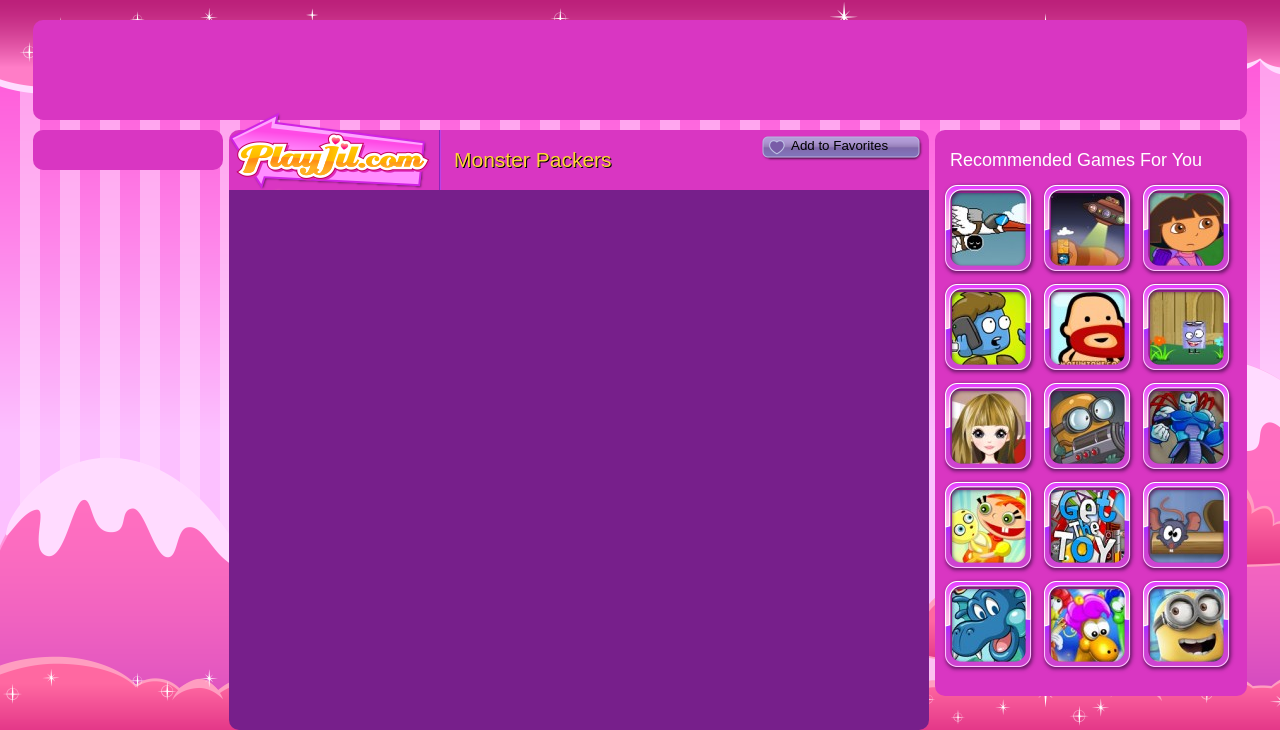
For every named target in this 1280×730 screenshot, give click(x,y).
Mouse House (1187, 527)
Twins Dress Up (989, 428)
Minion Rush (1187, 626)
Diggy (1088, 428)
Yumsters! (1088, 626)
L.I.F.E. (989, 230)
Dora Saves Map (1187, 230)
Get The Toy (1088, 527)
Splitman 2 (1187, 428)
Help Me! (1088, 230)
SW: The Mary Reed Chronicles (989, 626)
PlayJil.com (330, 151)
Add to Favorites (839, 145)
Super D (1187, 329)
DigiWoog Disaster (989, 329)
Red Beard (1088, 329)
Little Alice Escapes (989, 527)
